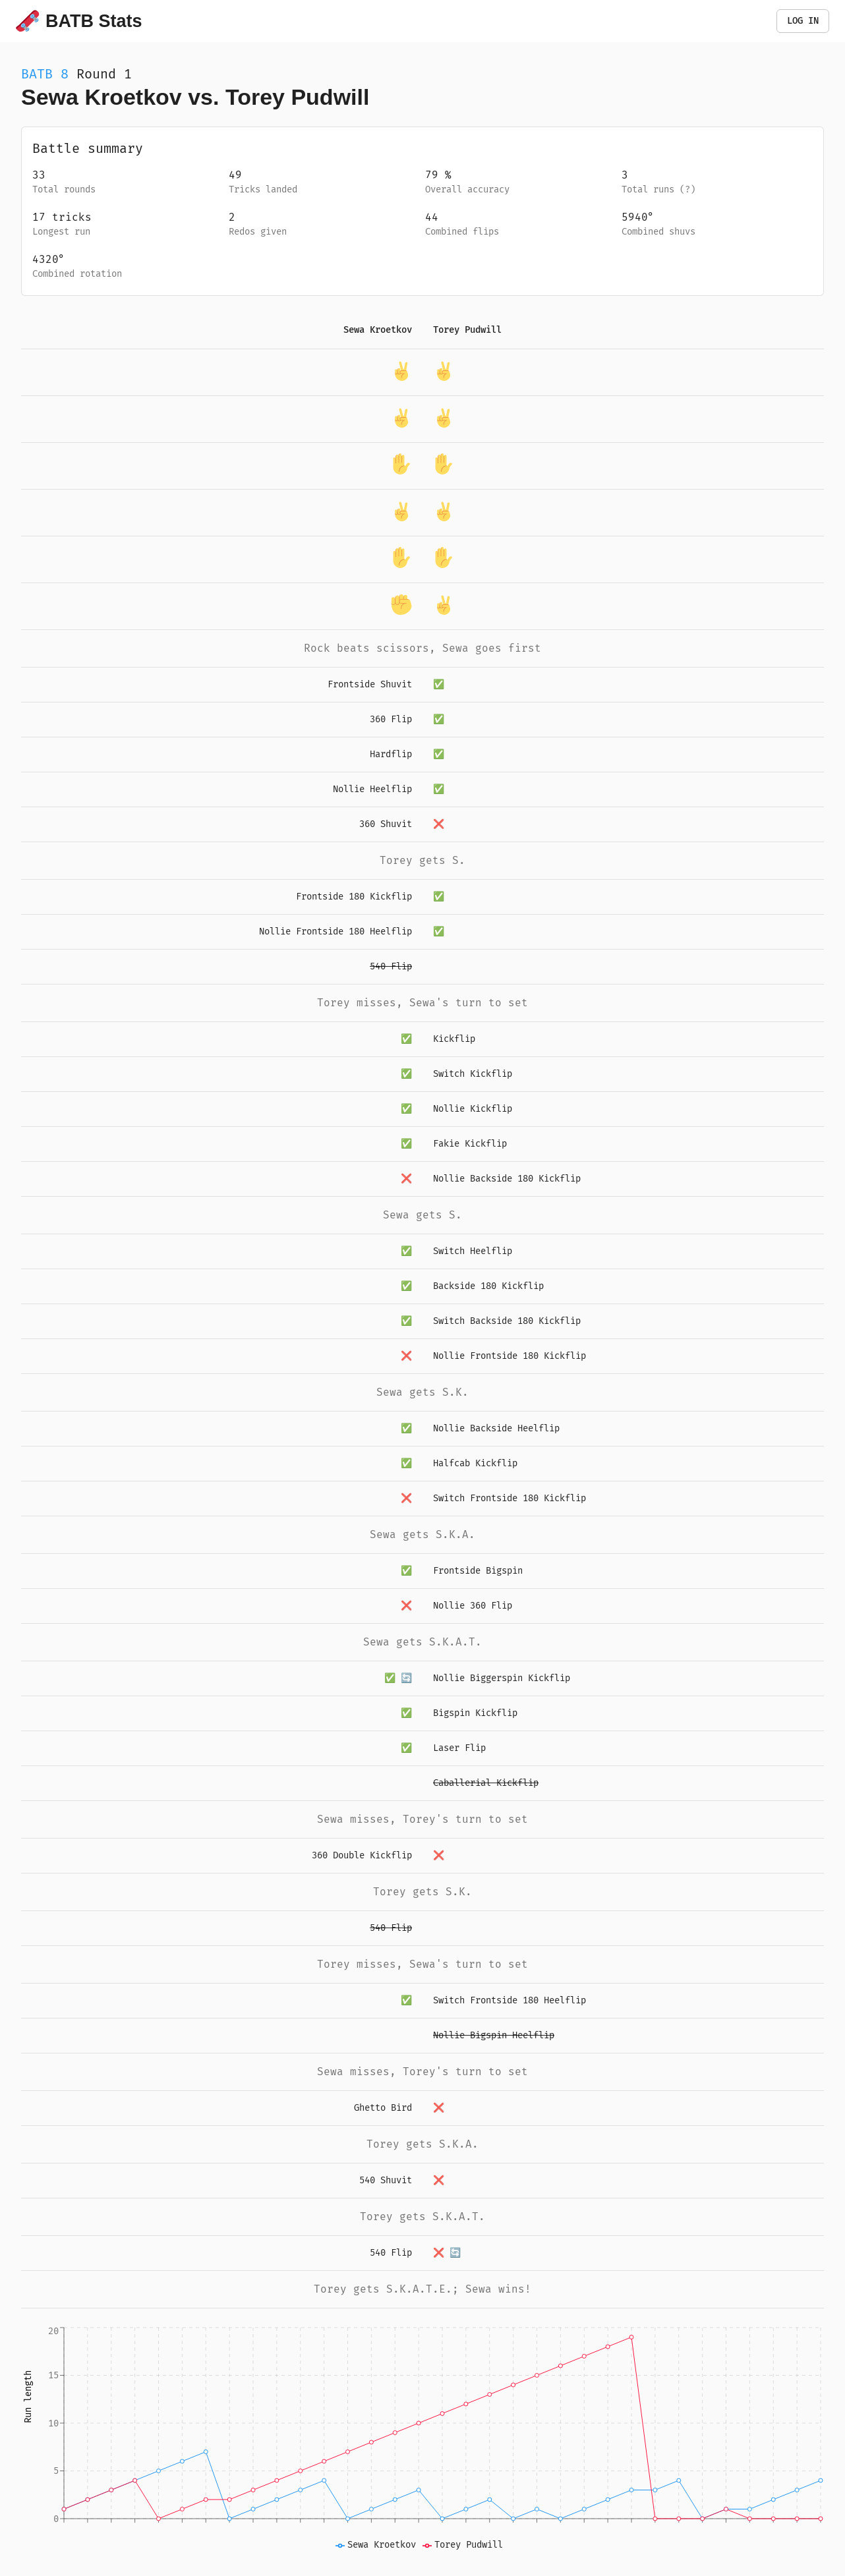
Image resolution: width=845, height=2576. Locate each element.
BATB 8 (45, 74)
